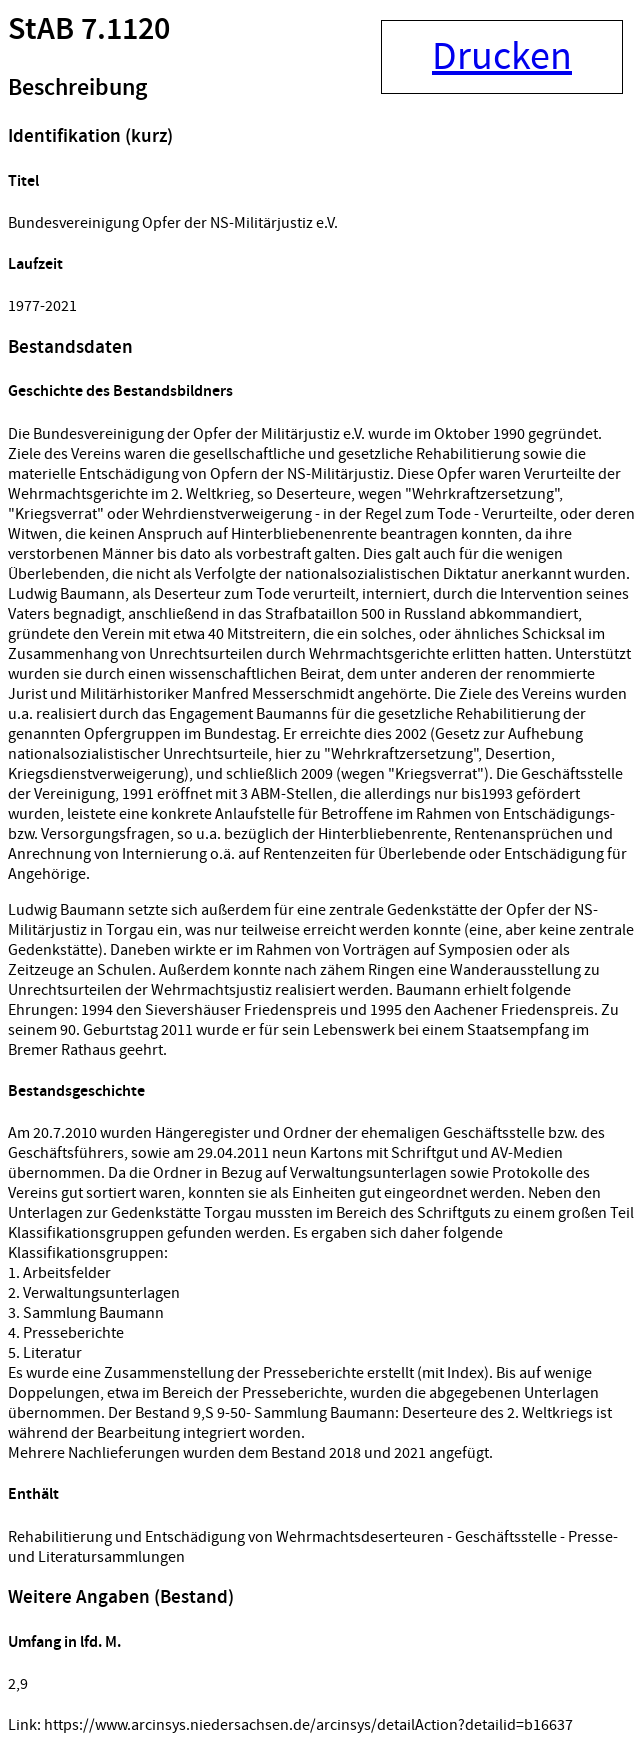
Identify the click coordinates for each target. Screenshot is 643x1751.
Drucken (502, 57)
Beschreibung (77, 88)
